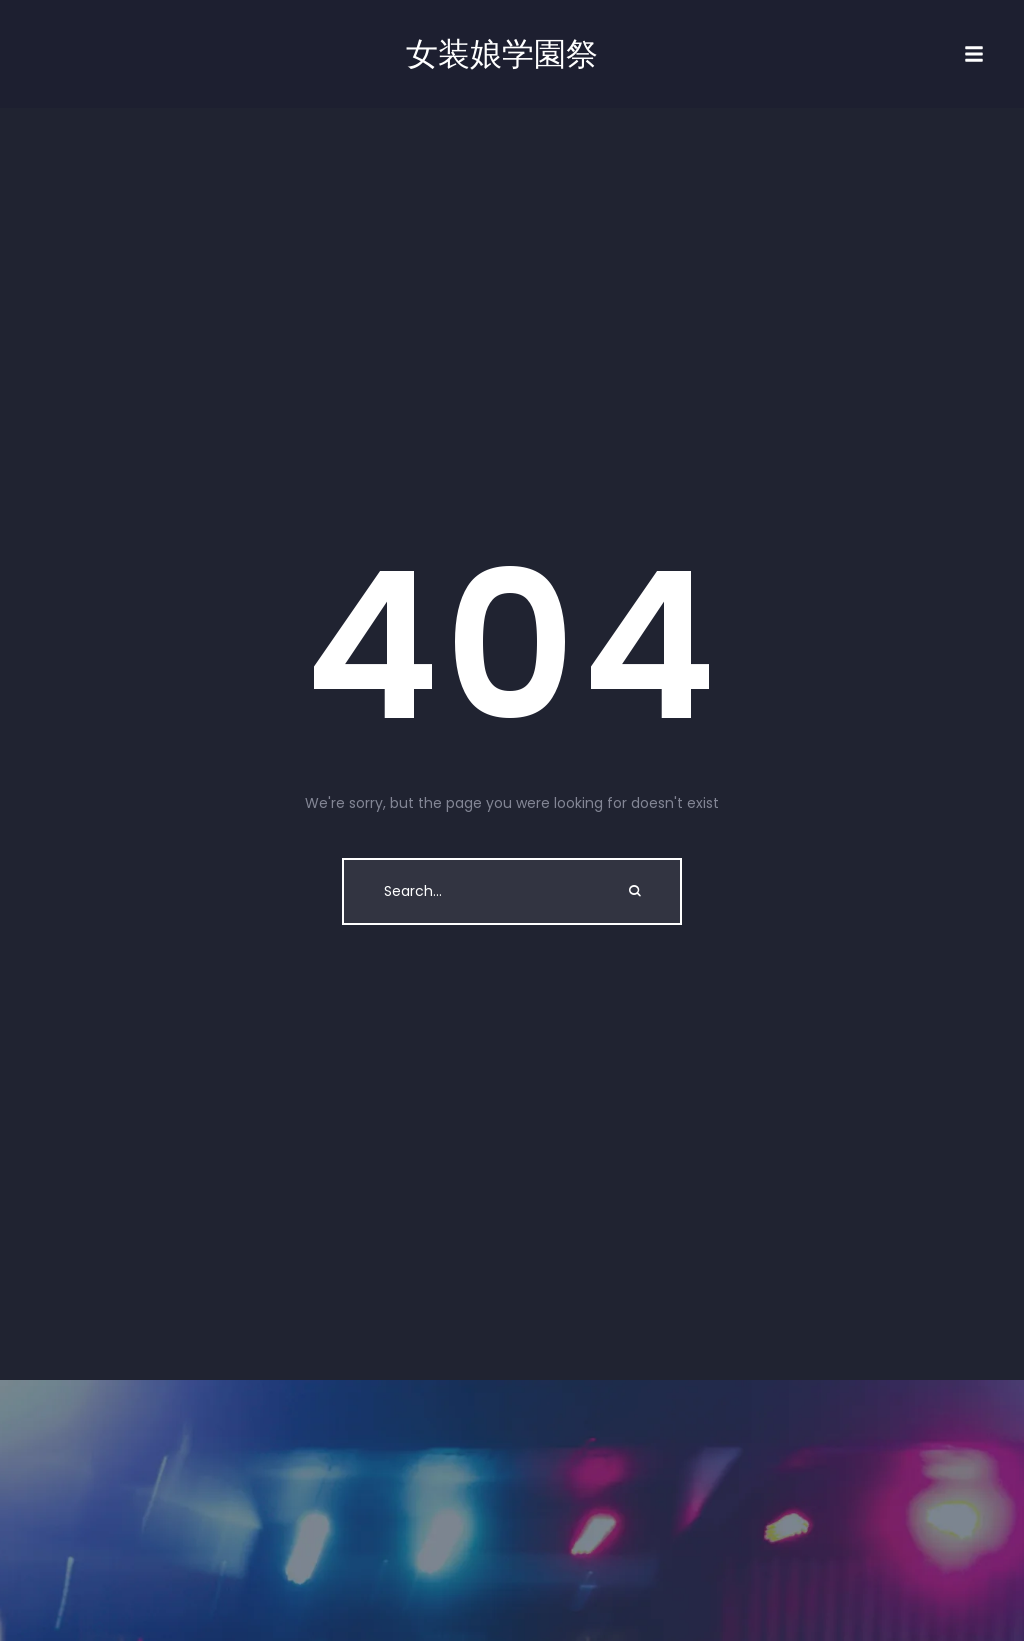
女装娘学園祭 (502, 54)
